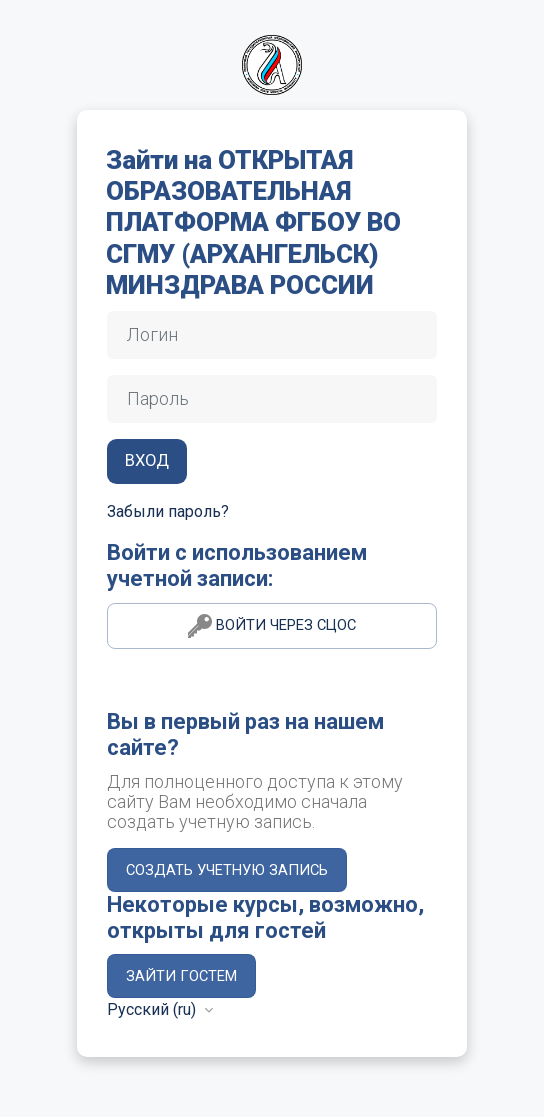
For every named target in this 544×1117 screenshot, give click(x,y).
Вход (147, 460)
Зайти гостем (181, 976)
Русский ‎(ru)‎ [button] (153, 1009)
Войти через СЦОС (272, 626)
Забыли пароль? (168, 511)
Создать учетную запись (227, 870)
